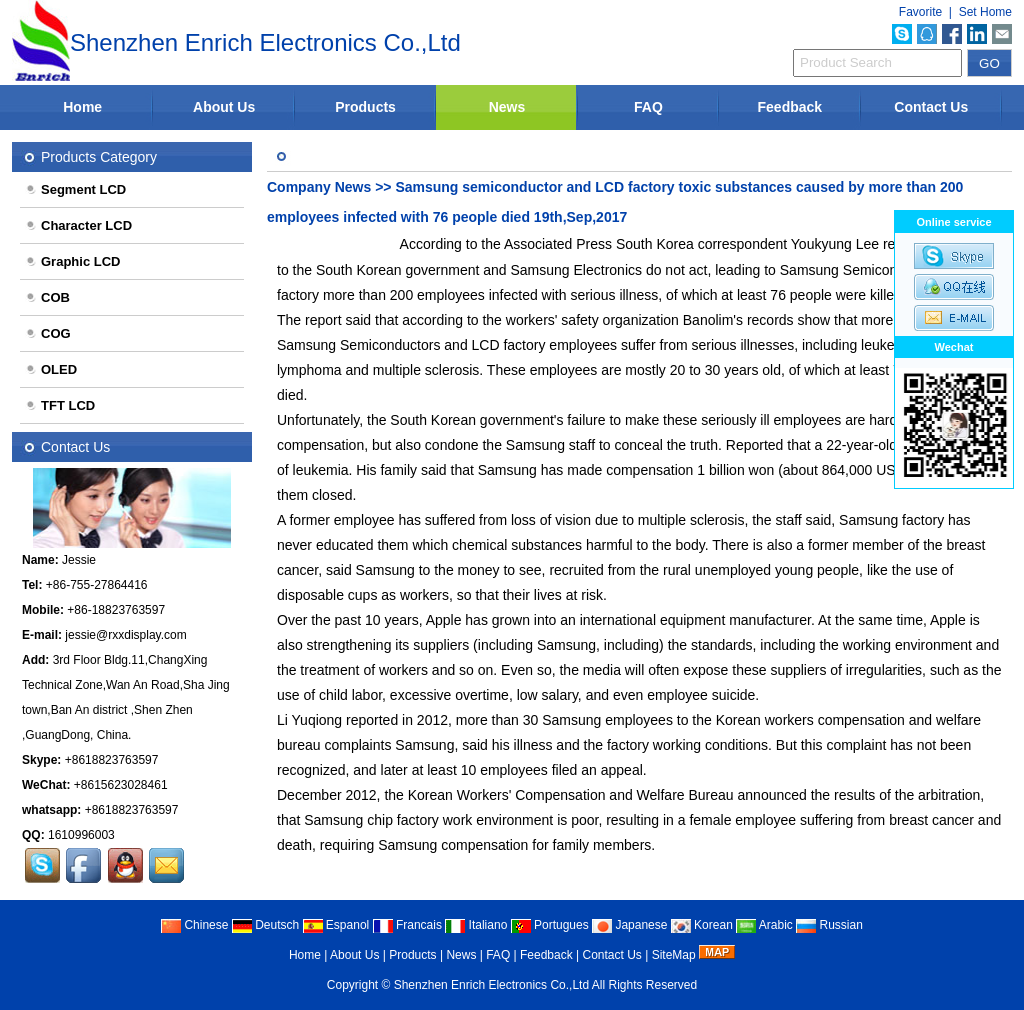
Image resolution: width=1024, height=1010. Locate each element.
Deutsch (265, 925)
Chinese (194, 925)
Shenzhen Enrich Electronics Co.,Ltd (491, 985)
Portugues (550, 925)
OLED (51, 369)
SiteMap (674, 955)
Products (365, 107)
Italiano (476, 925)
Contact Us (931, 107)
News (507, 107)
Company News (319, 187)
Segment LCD (75, 189)
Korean (702, 925)
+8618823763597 (112, 760)
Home (82, 107)
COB (47, 297)
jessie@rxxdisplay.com (125, 635)
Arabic (764, 925)
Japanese (629, 925)
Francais (407, 925)
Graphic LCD (72, 261)
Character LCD (78, 225)
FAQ (648, 107)
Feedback (790, 107)
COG (48, 333)
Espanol (336, 925)
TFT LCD (60, 405)
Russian (829, 925)
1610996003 (81, 835)
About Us (224, 107)
